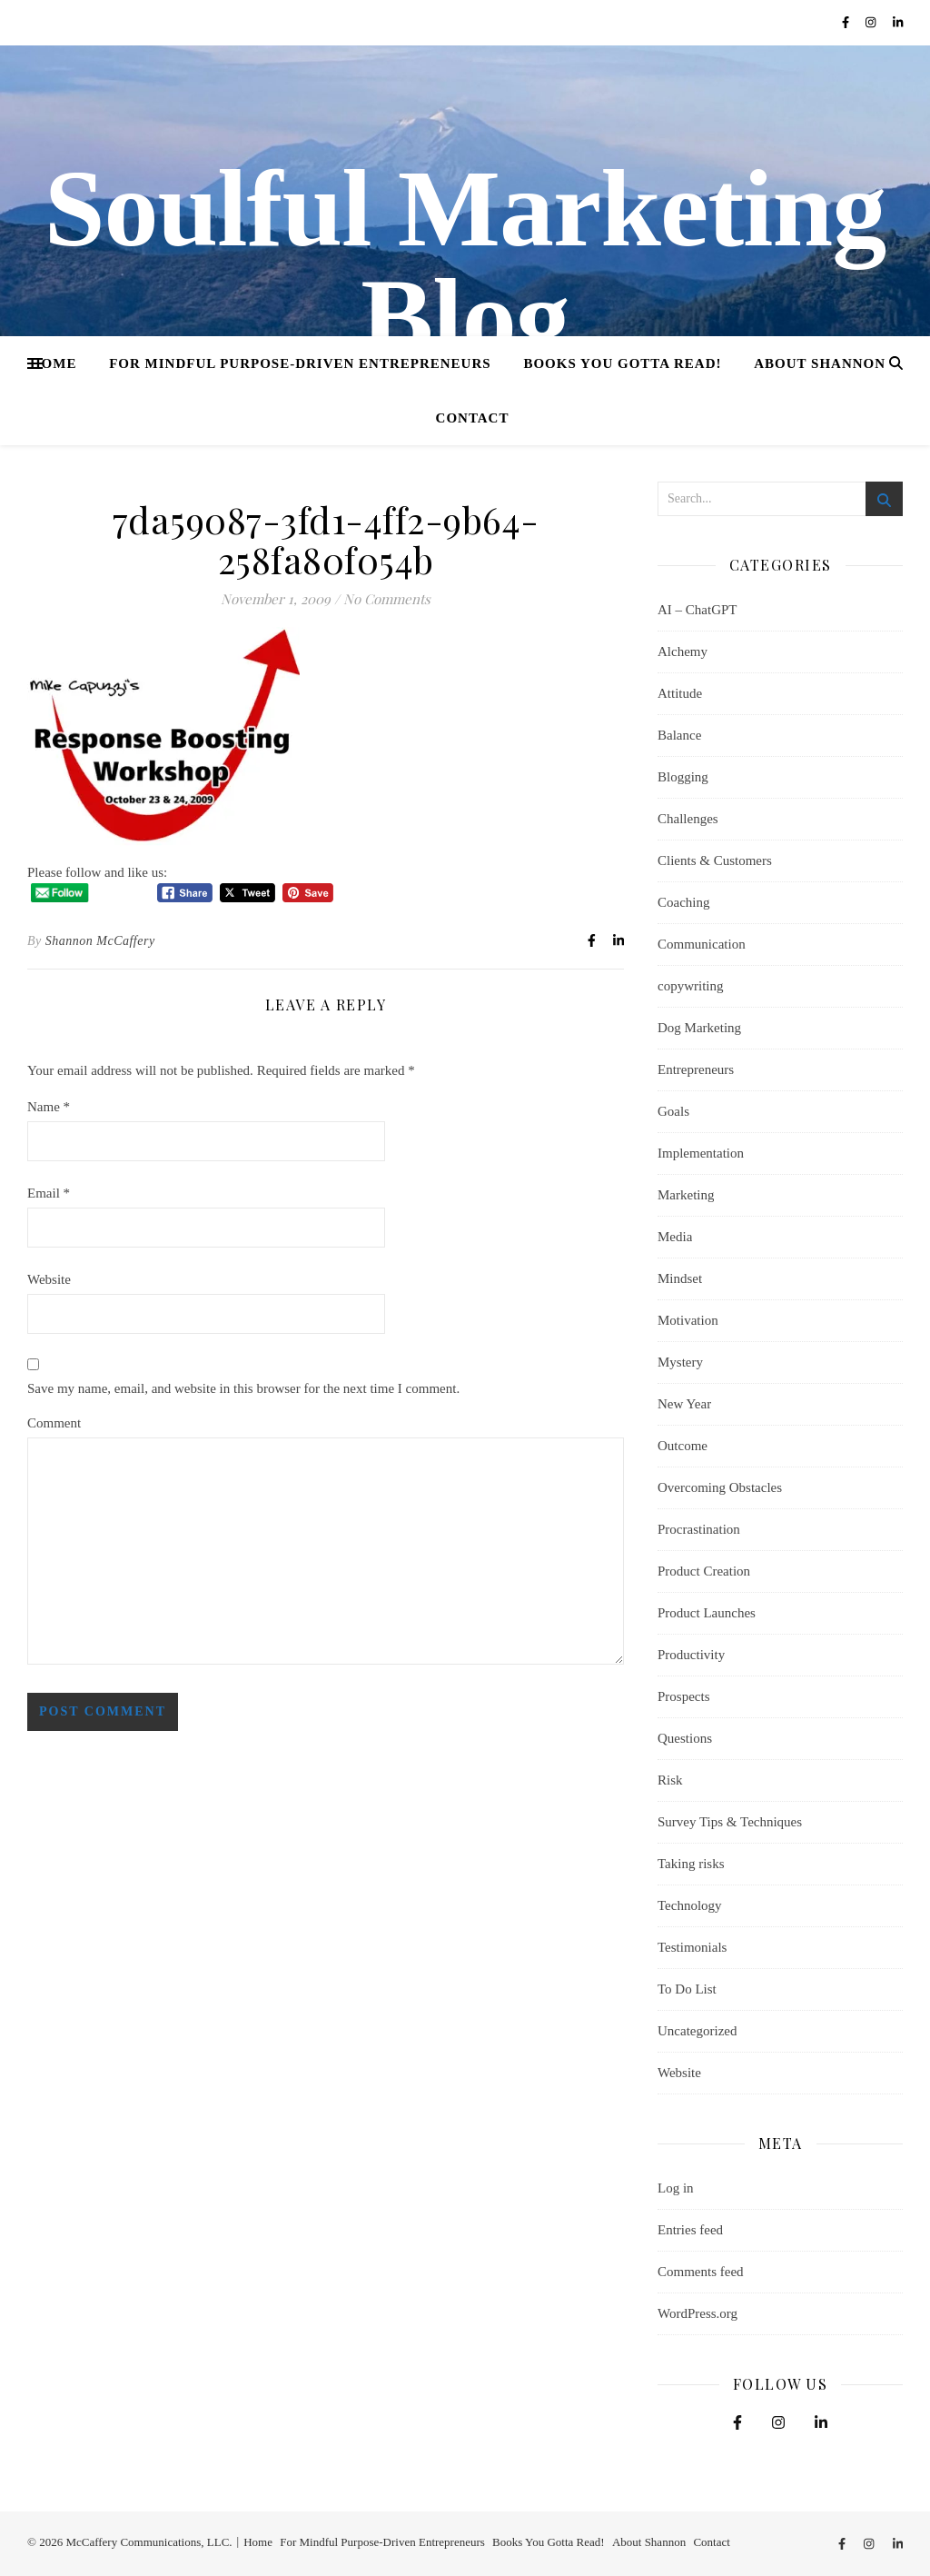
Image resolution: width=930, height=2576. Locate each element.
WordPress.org (697, 2313)
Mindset (680, 1278)
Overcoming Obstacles (720, 1487)
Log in (676, 2188)
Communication (702, 944)
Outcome (682, 1445)
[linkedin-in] (898, 22)
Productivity (691, 1654)
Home (53, 363)
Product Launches (707, 1613)
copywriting (691, 986)
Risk (670, 1780)
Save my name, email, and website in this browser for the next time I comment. (243, 1388)
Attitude (680, 693)
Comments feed (701, 2271)
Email (48, 1193)
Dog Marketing (699, 1027)
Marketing (686, 1195)
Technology (690, 1905)
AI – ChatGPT (697, 609)
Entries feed (690, 2230)
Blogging (683, 777)
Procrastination (699, 1529)
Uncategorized (697, 2031)
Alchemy (682, 651)
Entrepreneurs (696, 1069)
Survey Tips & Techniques (730, 1822)
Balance (679, 735)
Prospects (684, 1696)
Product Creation (704, 1571)
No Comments (386, 599)
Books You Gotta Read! (622, 363)
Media (675, 1236)
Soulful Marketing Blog (465, 263)
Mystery (680, 1362)
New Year (684, 1404)
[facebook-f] (847, 22)
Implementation (701, 1153)
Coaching (684, 902)
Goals (673, 1111)
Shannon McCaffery (100, 941)
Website (49, 1279)
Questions (685, 1738)
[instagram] (872, 22)
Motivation (688, 1320)
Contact (473, 418)
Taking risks (691, 1863)
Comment (54, 1423)
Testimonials (692, 1947)
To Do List (687, 1989)
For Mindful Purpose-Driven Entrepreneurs (299, 363)
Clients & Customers (715, 860)
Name (48, 1106)
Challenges (688, 818)
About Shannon (819, 363)
